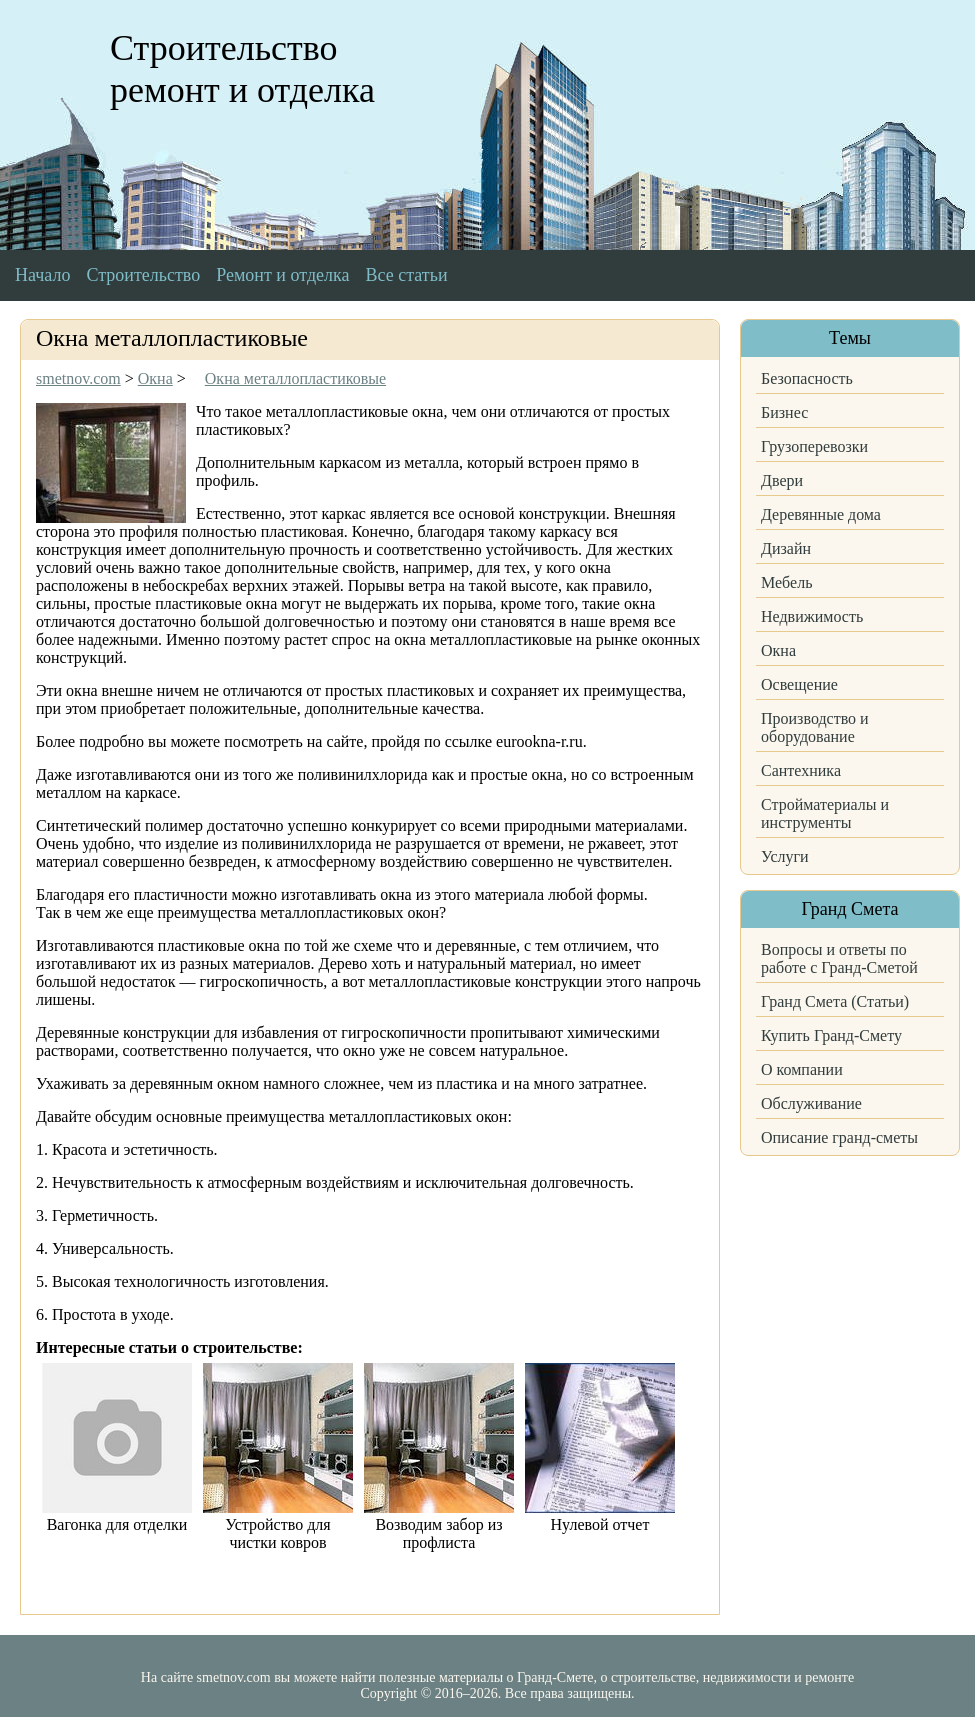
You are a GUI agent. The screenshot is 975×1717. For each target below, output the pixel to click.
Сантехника (801, 770)
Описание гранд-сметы (839, 1137)
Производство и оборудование (815, 727)
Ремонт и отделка (282, 275)
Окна (778, 650)
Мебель (786, 582)
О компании (802, 1069)
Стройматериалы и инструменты (825, 813)
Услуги (785, 856)
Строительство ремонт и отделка (242, 69)
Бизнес (784, 412)
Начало (42, 275)
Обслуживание (811, 1103)
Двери (782, 480)
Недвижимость (812, 616)
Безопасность (807, 378)
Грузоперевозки (814, 446)
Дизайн (786, 548)
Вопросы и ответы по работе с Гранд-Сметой (839, 958)
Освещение (799, 684)
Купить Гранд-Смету (831, 1035)
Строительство (143, 275)
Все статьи (407, 275)
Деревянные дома (821, 514)
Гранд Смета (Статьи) (835, 1001)
